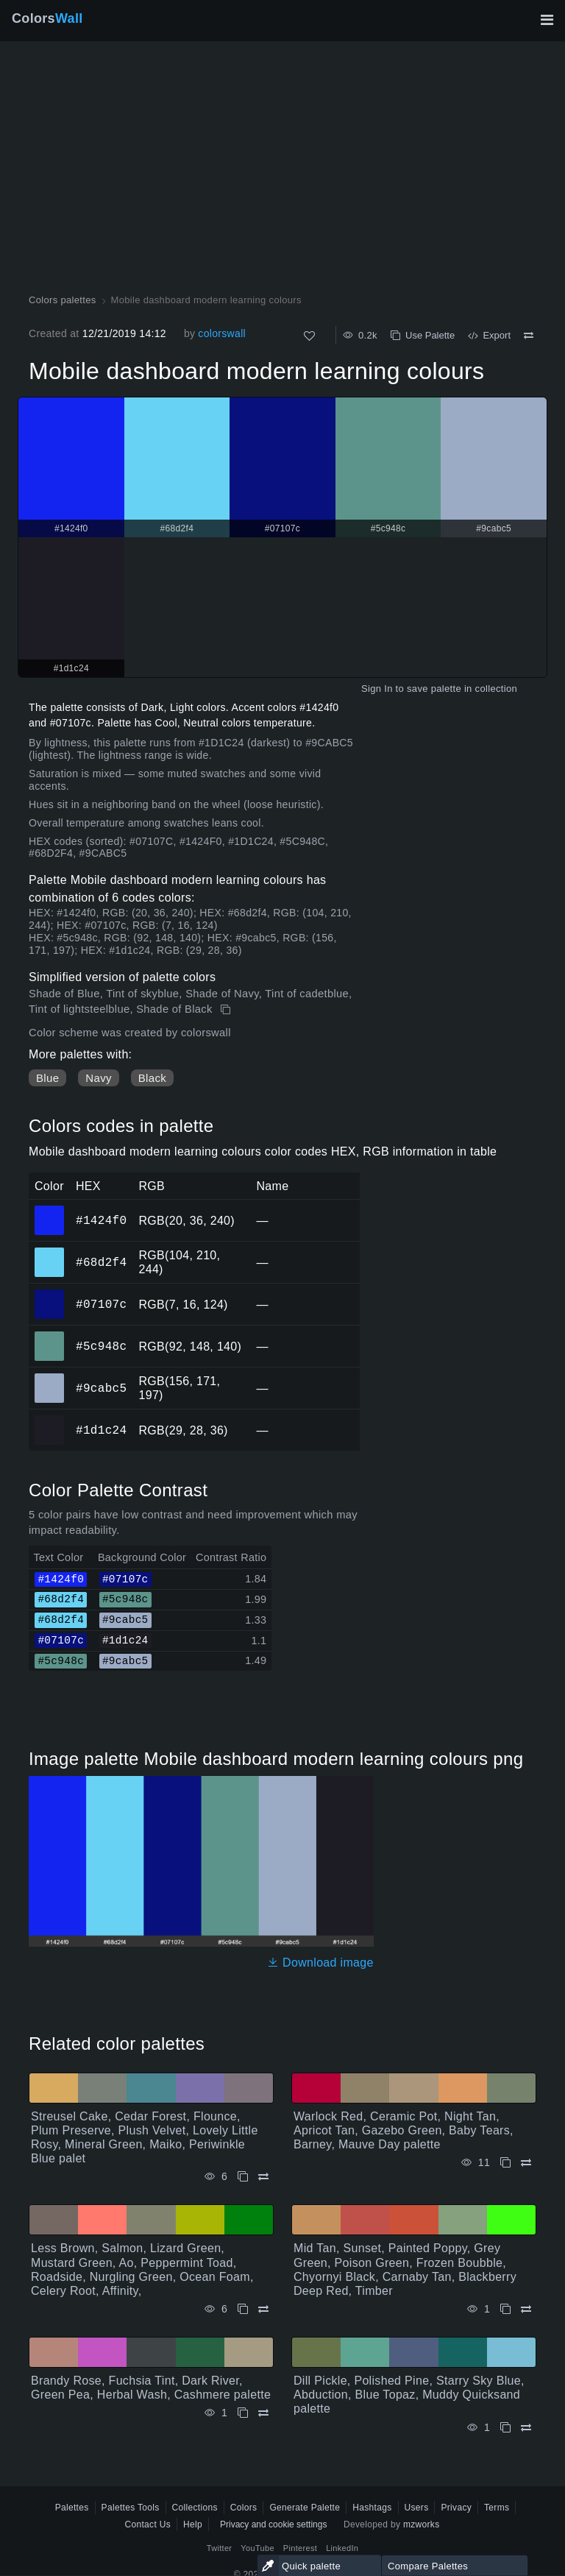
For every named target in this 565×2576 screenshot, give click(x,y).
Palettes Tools (131, 2507)
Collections (195, 2507)
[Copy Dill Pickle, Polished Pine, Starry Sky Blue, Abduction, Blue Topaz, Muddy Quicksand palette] (505, 2428)
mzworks (421, 2524)
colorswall (222, 333)
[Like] (309, 336)
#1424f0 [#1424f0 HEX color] (49, 1210)
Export (489, 335)
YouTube (257, 2548)
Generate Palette (304, 2507)
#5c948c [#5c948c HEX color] (49, 1335)
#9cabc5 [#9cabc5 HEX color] (49, 1377)
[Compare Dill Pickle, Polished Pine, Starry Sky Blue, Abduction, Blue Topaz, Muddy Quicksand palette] (526, 2428)
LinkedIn (342, 2548)
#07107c (101, 1304)
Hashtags (371, 2507)
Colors (47, 18)
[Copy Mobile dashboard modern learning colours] (226, 1010)
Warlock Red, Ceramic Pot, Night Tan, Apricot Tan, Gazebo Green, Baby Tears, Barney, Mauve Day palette (404, 2130)
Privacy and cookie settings (273, 2524)
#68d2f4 (101, 1262)
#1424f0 (101, 1220)
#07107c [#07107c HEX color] (49, 1293)
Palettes (72, 2507)
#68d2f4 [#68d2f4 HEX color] (49, 1252)
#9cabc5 (101, 1388)
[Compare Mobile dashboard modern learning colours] (529, 335)
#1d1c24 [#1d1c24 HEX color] (49, 1419)
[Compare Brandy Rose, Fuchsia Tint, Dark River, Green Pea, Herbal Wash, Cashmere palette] (263, 2413)
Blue (47, 1078)
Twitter (219, 2548)
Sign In (377, 688)
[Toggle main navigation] (547, 20)
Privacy (456, 2507)
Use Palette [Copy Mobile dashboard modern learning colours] (423, 335)
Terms (496, 2507)
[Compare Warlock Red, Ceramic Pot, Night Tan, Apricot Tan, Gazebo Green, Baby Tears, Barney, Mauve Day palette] (526, 2163)
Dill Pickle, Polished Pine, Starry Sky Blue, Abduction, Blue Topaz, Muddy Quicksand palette (409, 2394)
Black (152, 1078)
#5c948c (101, 1346)
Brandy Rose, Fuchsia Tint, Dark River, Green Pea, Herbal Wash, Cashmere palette (151, 2387)
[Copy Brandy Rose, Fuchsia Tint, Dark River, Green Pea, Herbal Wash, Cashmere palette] (242, 2413)
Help (192, 2524)
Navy (98, 1078)
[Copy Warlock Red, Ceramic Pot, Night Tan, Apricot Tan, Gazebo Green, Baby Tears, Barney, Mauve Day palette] (505, 2163)
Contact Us (147, 2524)
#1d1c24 (101, 1430)
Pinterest (300, 2548)
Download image (320, 1962)
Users (417, 2507)
